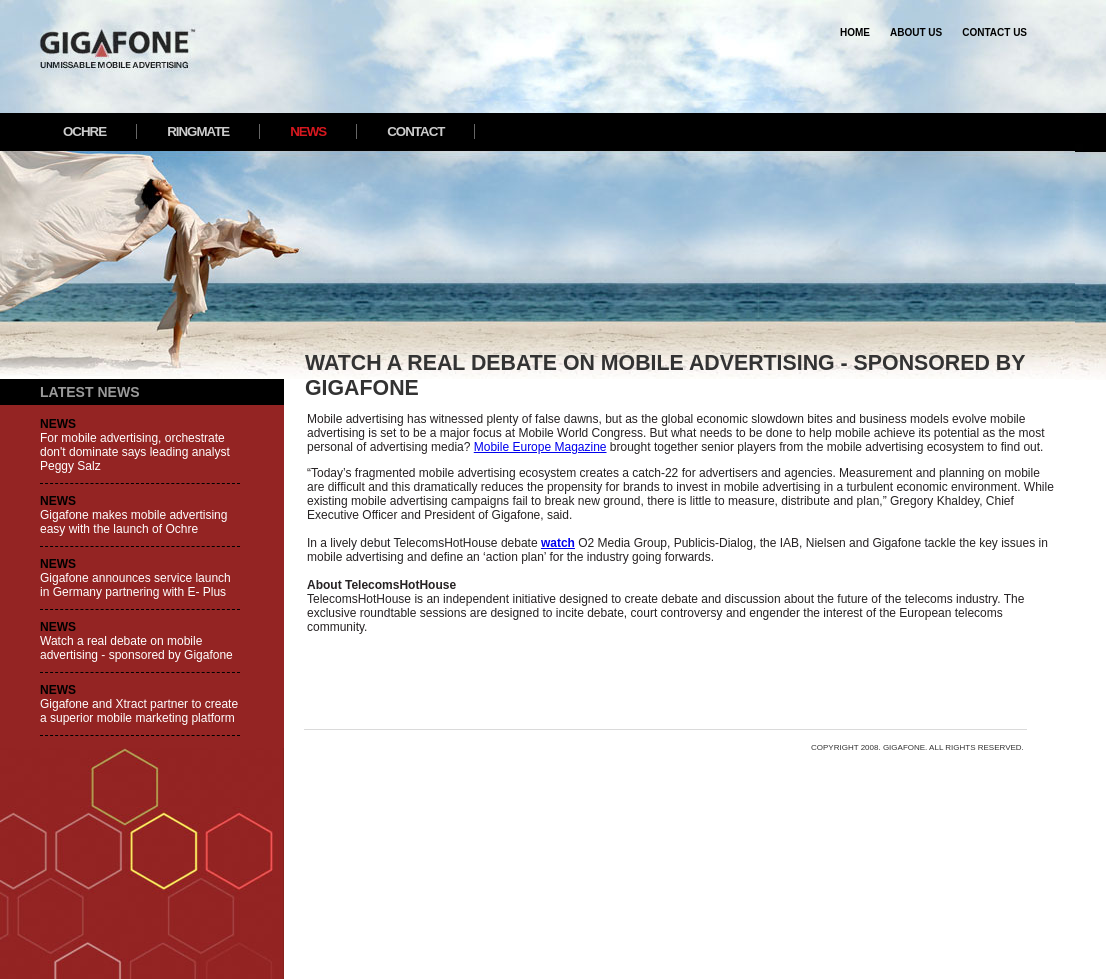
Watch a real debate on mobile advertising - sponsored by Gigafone (136, 648)
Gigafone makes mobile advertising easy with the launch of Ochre (133, 522)
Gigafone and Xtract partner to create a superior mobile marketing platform (139, 711)
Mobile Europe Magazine (540, 447)
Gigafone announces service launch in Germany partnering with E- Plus (135, 585)
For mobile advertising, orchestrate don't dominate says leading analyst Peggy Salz (135, 452)
